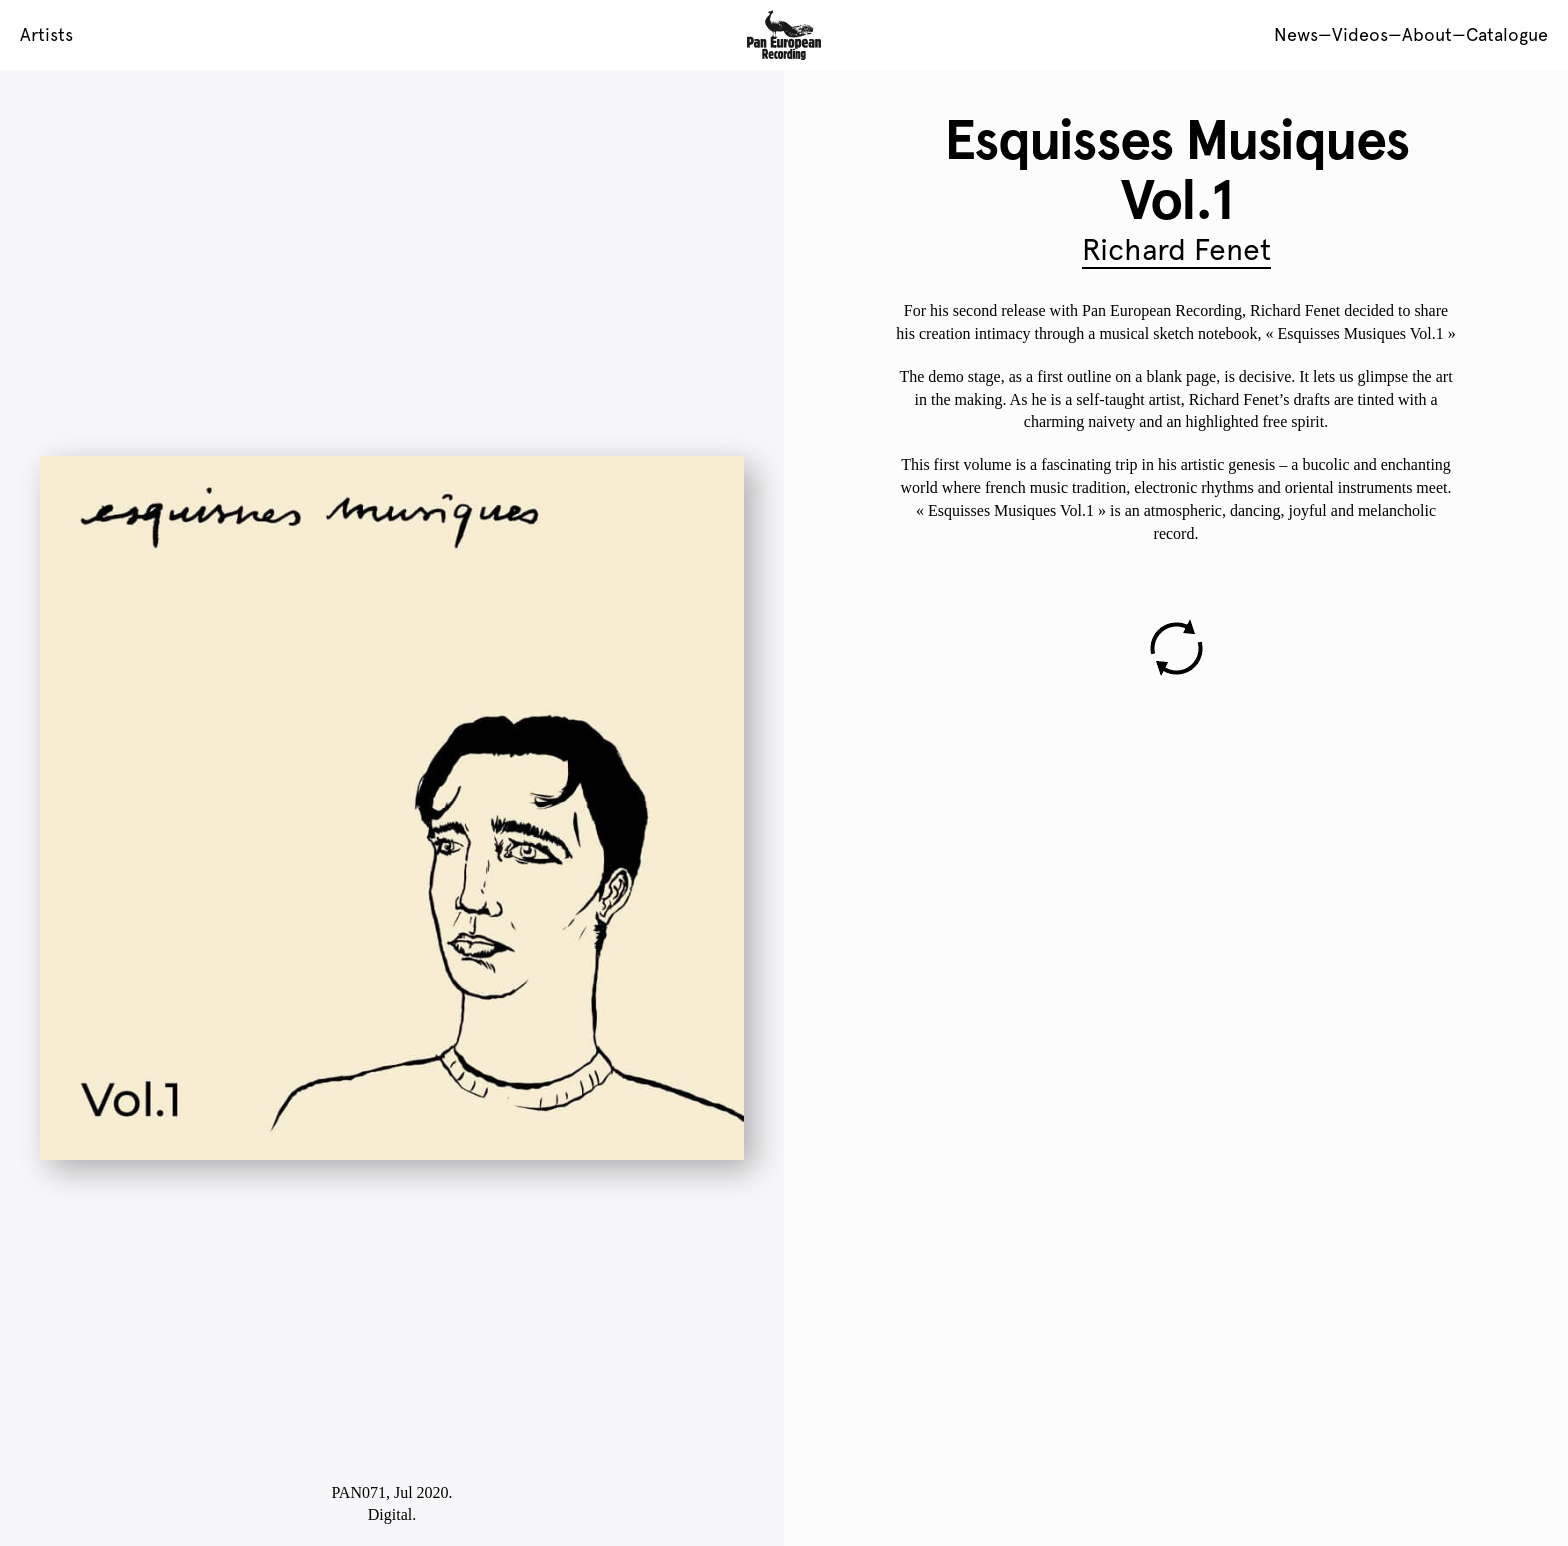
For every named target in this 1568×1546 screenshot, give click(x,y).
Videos (1360, 34)
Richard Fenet (1176, 249)
